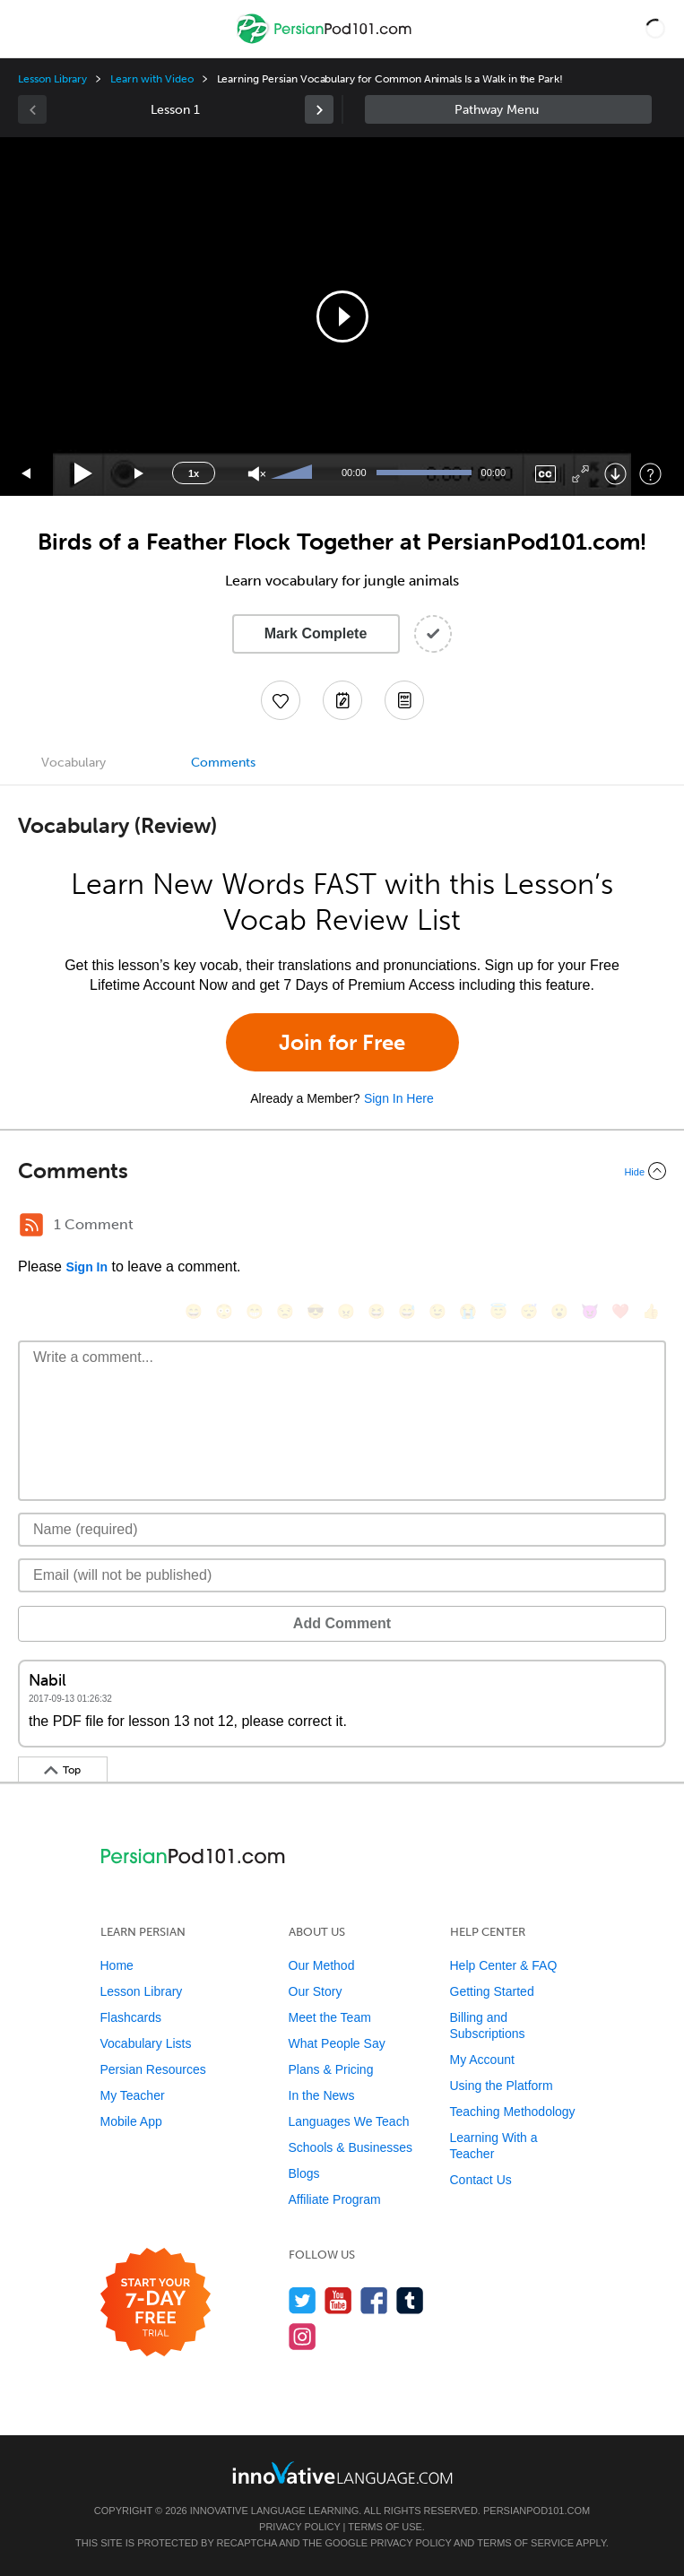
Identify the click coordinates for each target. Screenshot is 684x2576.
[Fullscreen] (580, 474)
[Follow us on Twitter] (302, 2300)
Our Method (322, 1965)
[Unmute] (257, 474)
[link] (319, 109)
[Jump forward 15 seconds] (139, 474)
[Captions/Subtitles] (545, 474)
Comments (223, 762)
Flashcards (130, 2017)
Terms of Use (385, 2526)
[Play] (84, 474)
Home (117, 1965)
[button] (655, 28)
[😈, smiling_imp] (590, 1311)
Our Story (315, 1991)
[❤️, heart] (620, 1311)
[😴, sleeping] (529, 1311)
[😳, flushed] (224, 1311)
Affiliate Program (335, 2199)
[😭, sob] (468, 1311)
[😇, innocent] (498, 1311)
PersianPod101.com (536, 2510)
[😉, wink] (437, 1311)
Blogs (304, 2173)
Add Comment (342, 1623)
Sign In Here (399, 1098)
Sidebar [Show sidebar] (508, 109)
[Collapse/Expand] (342, 1171)
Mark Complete (316, 633)
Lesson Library (52, 79)
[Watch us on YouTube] (338, 2300)
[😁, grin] (254, 1311)
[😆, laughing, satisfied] (376, 1311)
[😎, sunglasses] (315, 1311)
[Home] (326, 41)
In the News (322, 2095)
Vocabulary (73, 762)
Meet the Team (330, 2017)
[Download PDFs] (404, 700)
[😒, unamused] (285, 1311)
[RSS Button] (31, 1224)
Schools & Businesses (351, 2147)
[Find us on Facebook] (374, 2300)
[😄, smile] (193, 1311)
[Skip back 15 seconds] (27, 474)
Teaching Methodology (513, 2111)
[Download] (615, 474)
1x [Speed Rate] (193, 473)
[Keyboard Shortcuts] (650, 474)
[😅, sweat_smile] (407, 1311)
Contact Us (481, 2180)
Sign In (86, 1267)
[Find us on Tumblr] (410, 2300)
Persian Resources (153, 2069)
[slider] (294, 473)
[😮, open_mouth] (559, 1311)
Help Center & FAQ (504, 1965)
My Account (482, 2059)
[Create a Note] (342, 700)
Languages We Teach (349, 2121)
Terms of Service (525, 2542)
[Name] (342, 1530)
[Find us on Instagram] (302, 2336)
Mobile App (131, 2121)
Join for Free (342, 1042)
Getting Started (492, 1991)
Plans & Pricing (331, 2069)
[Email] (342, 1575)
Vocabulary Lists (146, 2043)
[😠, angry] (346, 1311)
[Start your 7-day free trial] (155, 2303)
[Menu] (28, 28)
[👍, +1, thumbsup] (651, 1311)
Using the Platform (501, 2085)
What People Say (337, 2043)
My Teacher (132, 2095)
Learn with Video (151, 79)
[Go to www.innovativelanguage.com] (342, 2472)
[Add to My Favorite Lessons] (280, 700)
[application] (342, 316)
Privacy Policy (299, 2526)
